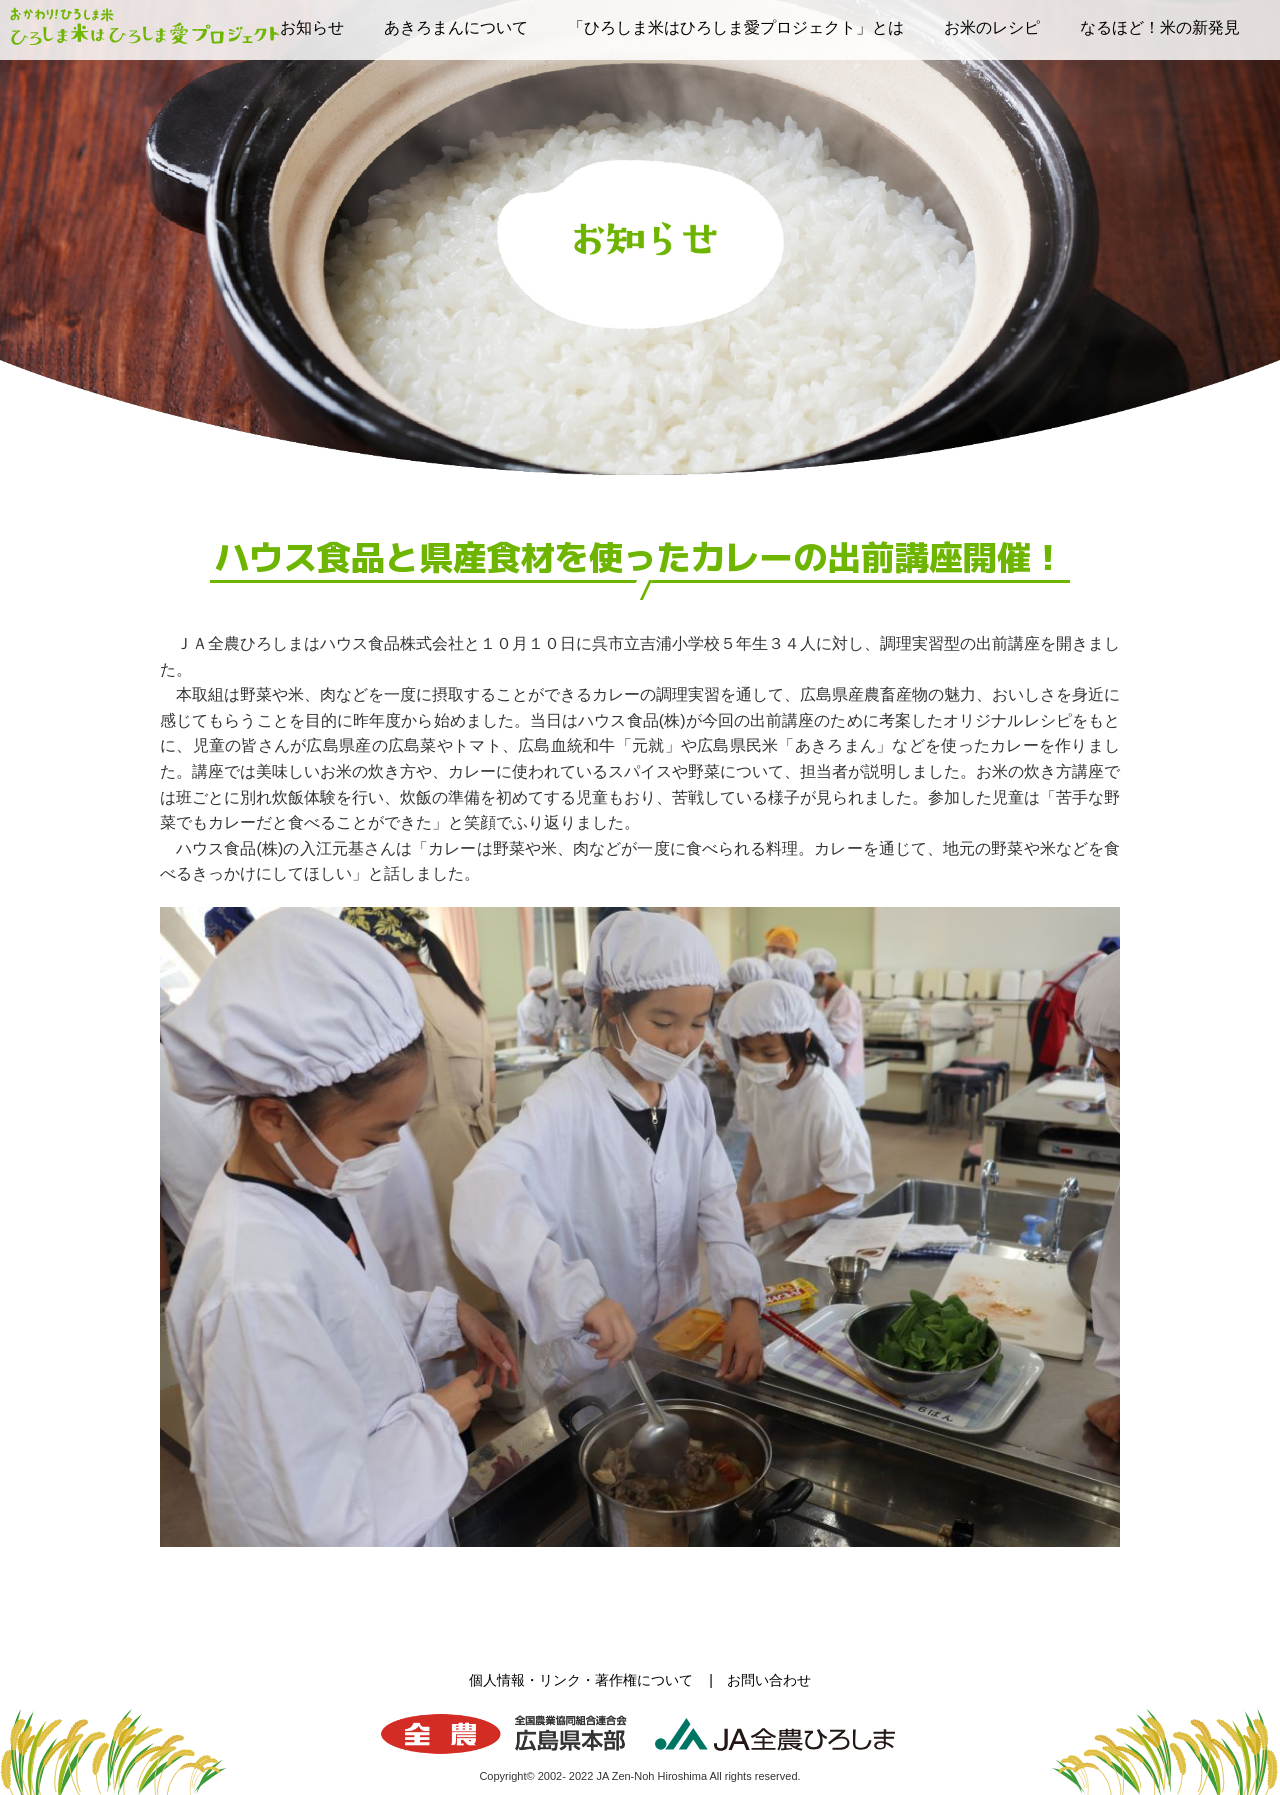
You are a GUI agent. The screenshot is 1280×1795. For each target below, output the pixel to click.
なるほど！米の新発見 (1160, 27)
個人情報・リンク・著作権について (581, 1680)
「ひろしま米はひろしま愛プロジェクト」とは (736, 27)
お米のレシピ (992, 27)
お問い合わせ (769, 1680)
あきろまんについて (456, 27)
